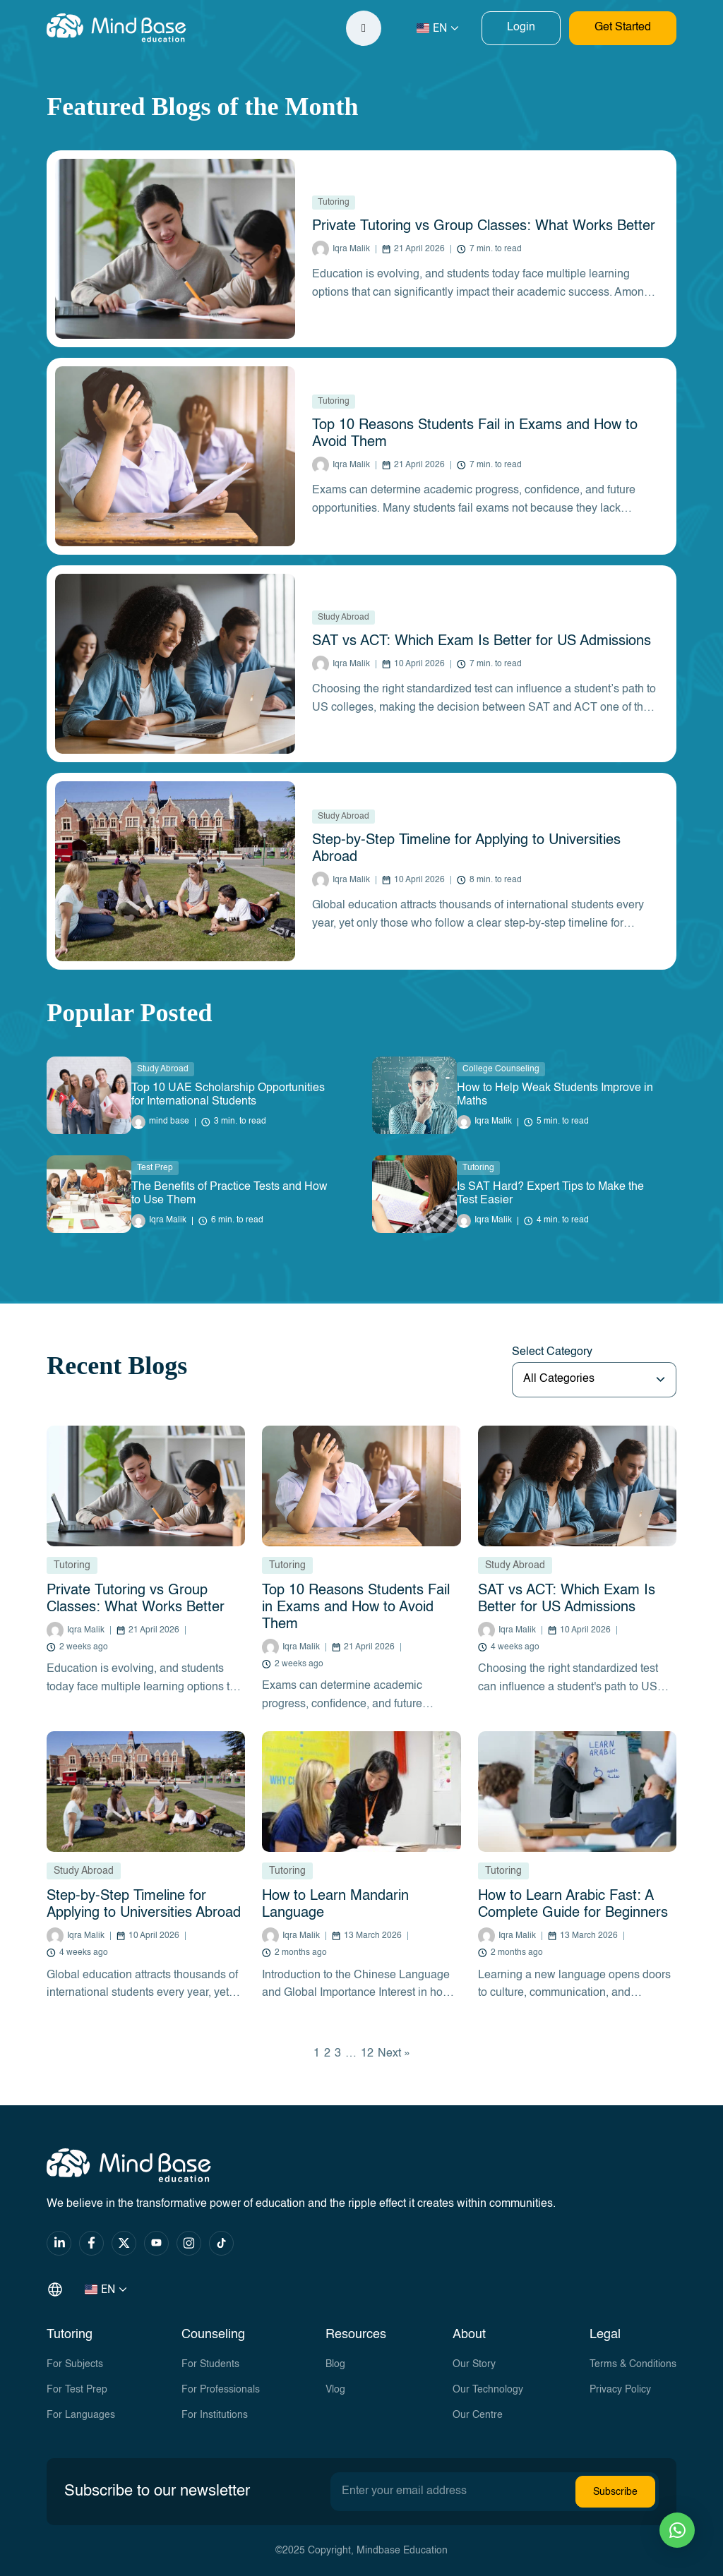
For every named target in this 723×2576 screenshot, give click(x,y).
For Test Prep (77, 2390)
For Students (210, 2364)
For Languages (81, 2415)
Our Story (474, 2364)
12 (367, 2053)
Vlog (335, 2390)
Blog (335, 2364)
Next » (394, 2053)
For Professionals (220, 2390)
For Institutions (214, 2415)
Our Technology (488, 2390)
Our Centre (478, 2415)
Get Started (622, 27)
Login (521, 27)
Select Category (552, 1352)
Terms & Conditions (633, 2364)
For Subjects (75, 2364)
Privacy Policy (620, 2390)
